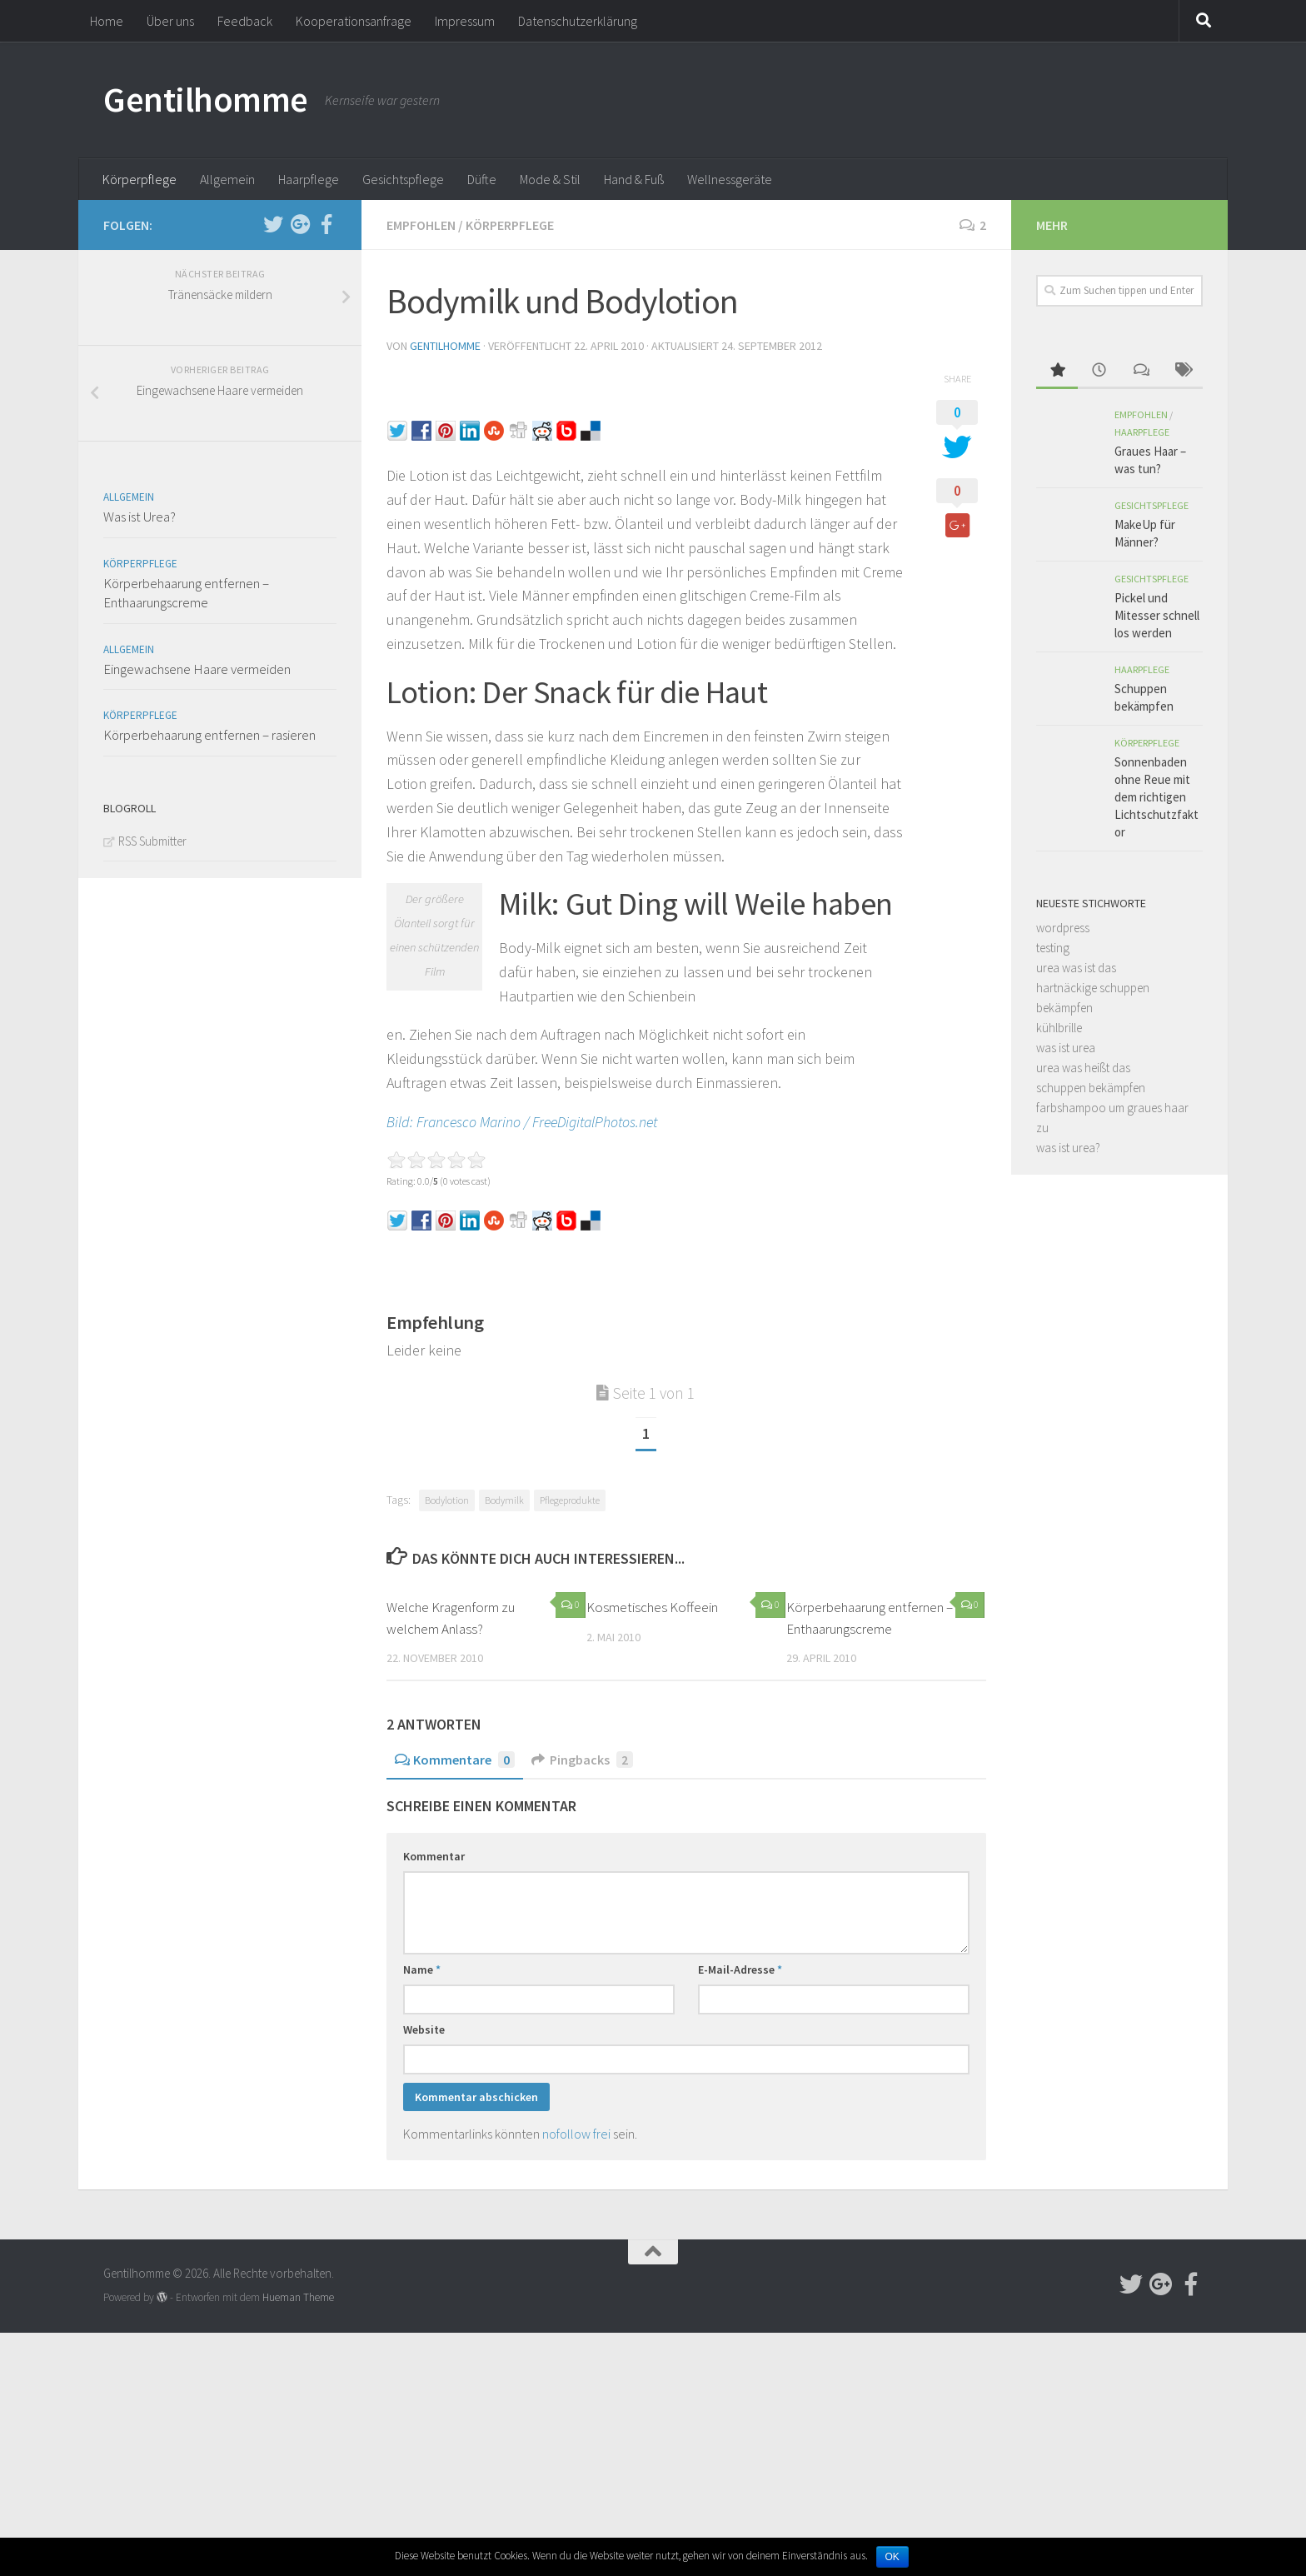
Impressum (465, 20)
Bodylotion (447, 1500)
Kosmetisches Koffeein (652, 1607)
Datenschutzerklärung (577, 20)
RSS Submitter (152, 841)
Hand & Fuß (634, 179)
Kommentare (455, 1759)
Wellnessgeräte (729, 179)
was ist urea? (1068, 1148)
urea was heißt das (1083, 1068)
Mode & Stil (550, 179)
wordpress (1062, 928)
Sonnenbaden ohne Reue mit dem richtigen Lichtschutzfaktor (1156, 797)
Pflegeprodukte (570, 1500)
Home (106, 20)
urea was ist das (1076, 968)
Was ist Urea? (139, 516)
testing (1052, 948)
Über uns (170, 20)
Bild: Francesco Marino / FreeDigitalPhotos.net (521, 1121)
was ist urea (1065, 1048)
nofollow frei (576, 2133)
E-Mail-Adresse (740, 1969)
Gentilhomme (205, 99)
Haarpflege (308, 179)
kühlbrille (1059, 1028)
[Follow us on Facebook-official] (326, 224)
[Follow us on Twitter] (273, 224)
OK (892, 2557)
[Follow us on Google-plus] (300, 224)
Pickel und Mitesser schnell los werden (1156, 615)
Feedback (244, 20)
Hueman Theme (298, 2297)
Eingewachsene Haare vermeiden (197, 669)
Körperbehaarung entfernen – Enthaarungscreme (186, 593)
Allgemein (227, 179)
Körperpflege (139, 179)
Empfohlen (421, 225)
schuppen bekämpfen (1090, 1088)
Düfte (481, 179)
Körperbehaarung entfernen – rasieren (209, 735)
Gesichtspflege (403, 179)
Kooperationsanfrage (353, 20)
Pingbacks (582, 1759)
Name (422, 1969)
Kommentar (434, 1856)
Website (424, 2029)
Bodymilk (504, 1500)
